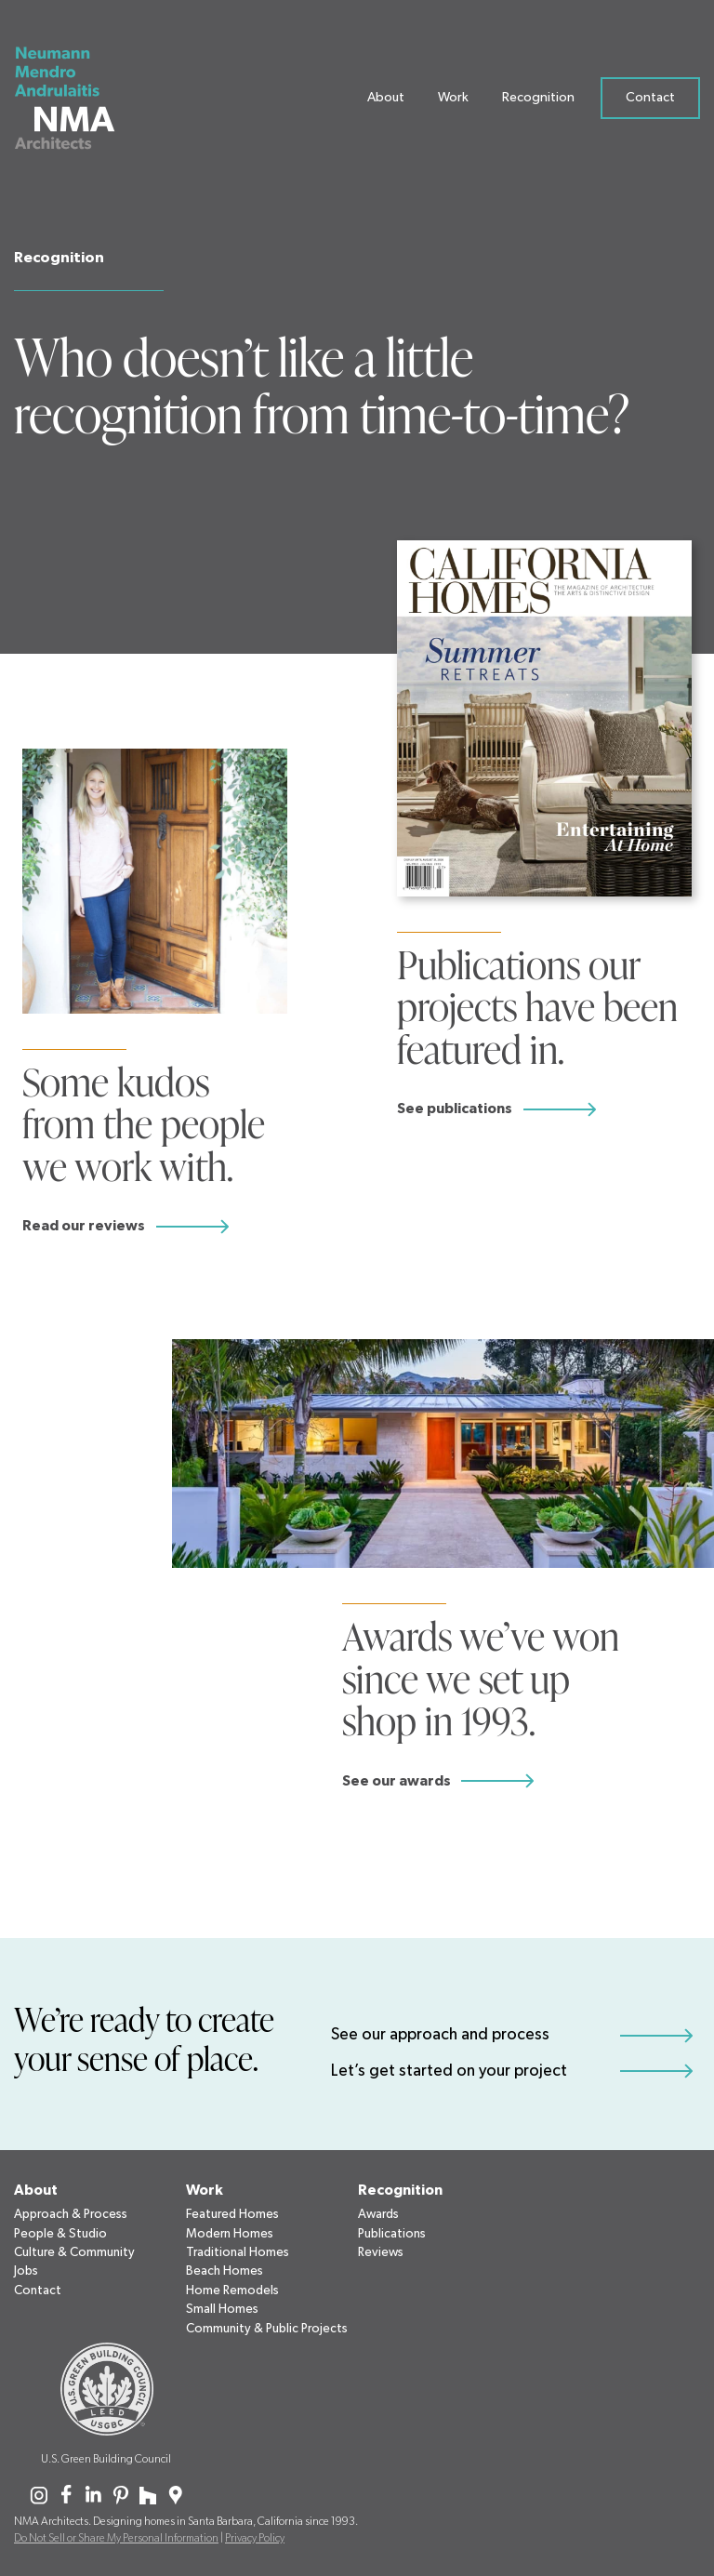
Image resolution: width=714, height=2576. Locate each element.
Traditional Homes (237, 2252)
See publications (454, 1108)
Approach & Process (70, 2214)
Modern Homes (229, 2233)
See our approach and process (440, 2034)
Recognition (538, 101)
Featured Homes (232, 2214)
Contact (650, 101)
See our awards (396, 1780)
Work (453, 101)
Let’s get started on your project (449, 2071)
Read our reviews (83, 1225)
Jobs (26, 2270)
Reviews (380, 2252)
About (385, 101)
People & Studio (60, 2233)
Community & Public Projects (267, 2328)
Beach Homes (224, 2270)
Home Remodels (232, 2290)
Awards (378, 2214)
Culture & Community (74, 2252)
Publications (392, 2233)
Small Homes (222, 2309)
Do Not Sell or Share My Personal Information (116, 2537)
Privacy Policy (254, 2537)
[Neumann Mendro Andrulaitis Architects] (76, 102)
